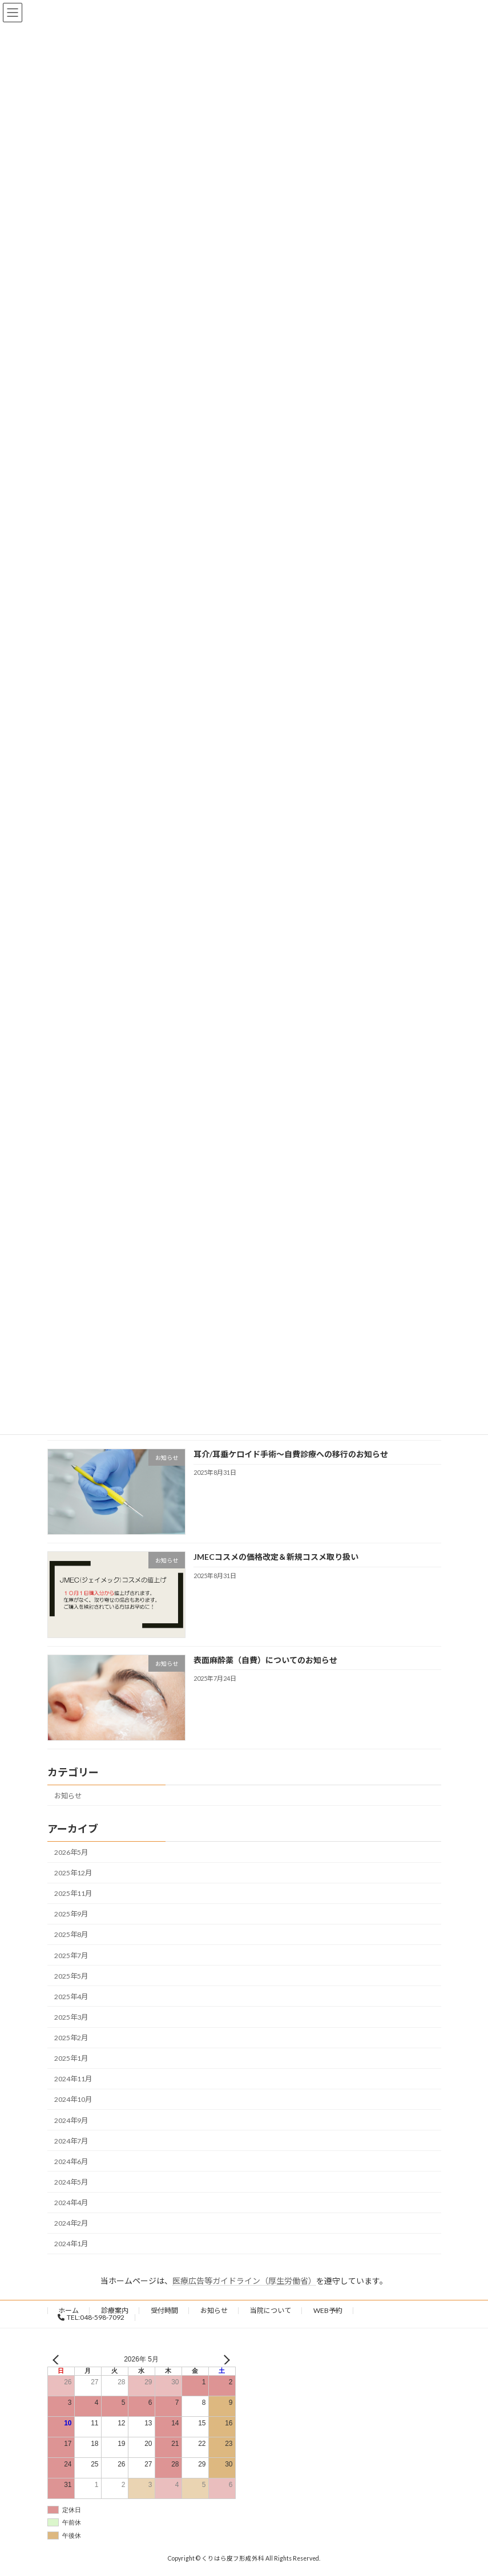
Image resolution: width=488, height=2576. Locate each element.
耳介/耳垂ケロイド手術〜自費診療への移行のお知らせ (290, 1454)
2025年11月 (73, 1893)
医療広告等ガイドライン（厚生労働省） (244, 2281)
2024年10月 (73, 2099)
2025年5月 (71, 1976)
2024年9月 (71, 2120)
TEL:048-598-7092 (91, 2317)
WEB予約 (327, 2310)
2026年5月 (71, 1852)
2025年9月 (71, 1914)
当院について (270, 2310)
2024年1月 (71, 2243)
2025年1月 (71, 2058)
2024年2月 (71, 2223)
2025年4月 (71, 1996)
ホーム (68, 2310)
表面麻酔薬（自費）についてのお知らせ (265, 1660)
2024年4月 (71, 2202)
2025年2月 (71, 2037)
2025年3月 (71, 2017)
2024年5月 (71, 2182)
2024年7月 (71, 2141)
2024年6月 (71, 2161)
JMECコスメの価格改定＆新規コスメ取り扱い (275, 1557)
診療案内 (114, 2310)
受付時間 (164, 2310)
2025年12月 (73, 1873)
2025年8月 (71, 1934)
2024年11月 (73, 2078)
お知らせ (68, 1796)
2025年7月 (71, 1955)
